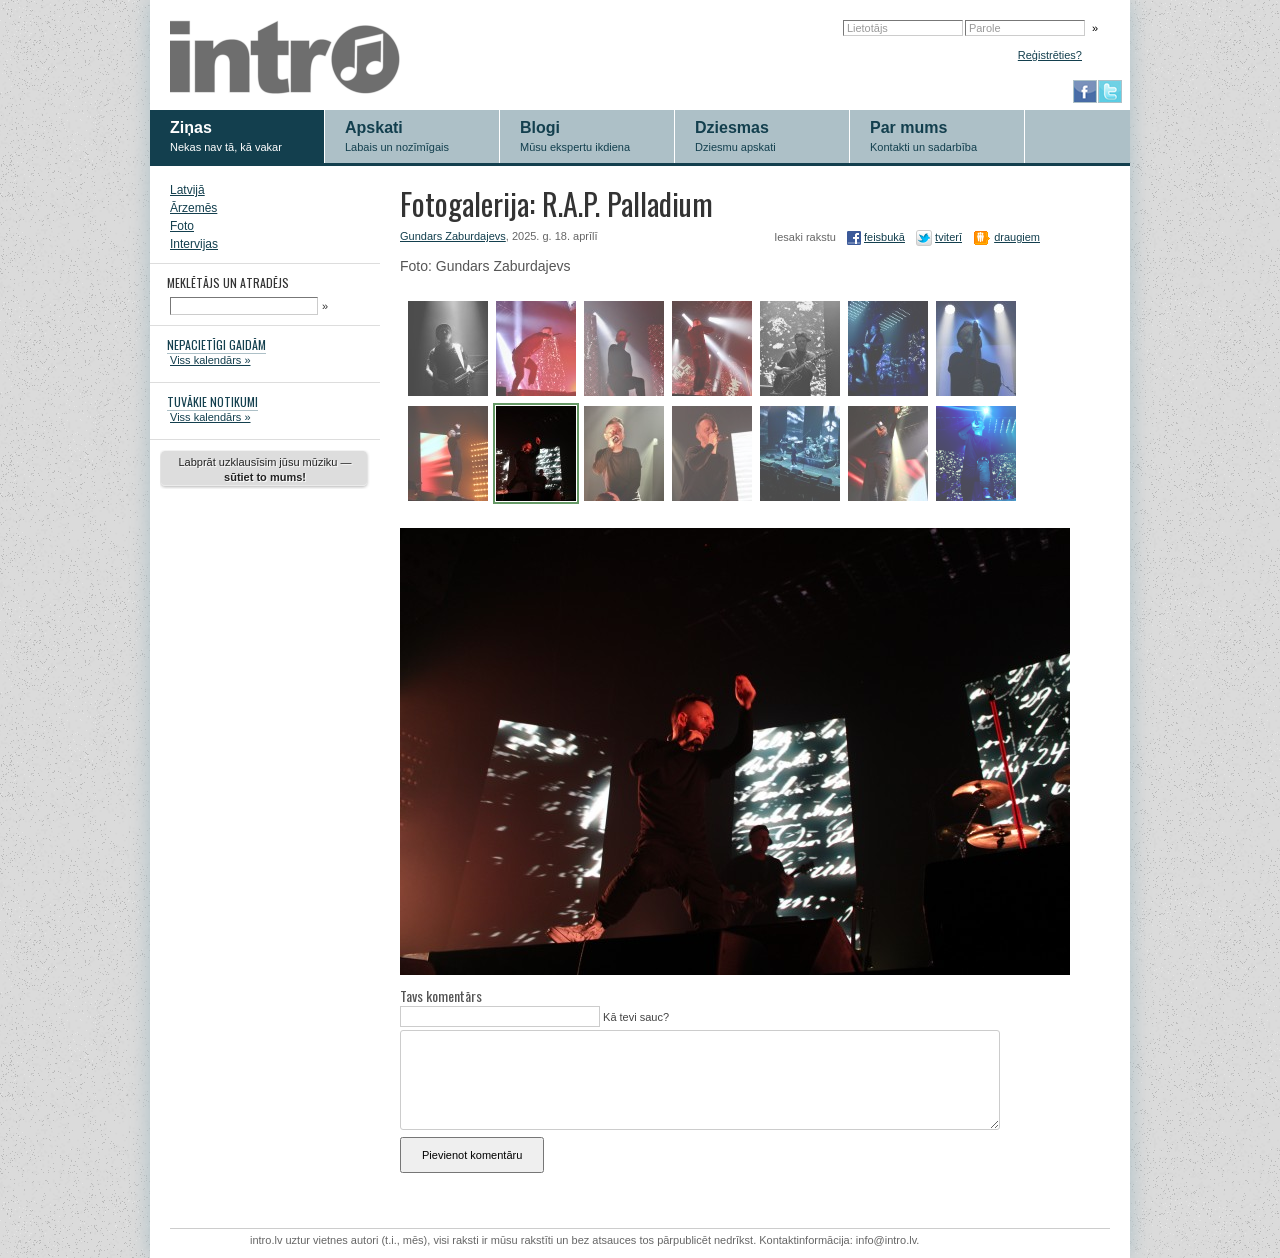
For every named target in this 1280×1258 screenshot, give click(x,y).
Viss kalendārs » (210, 360)
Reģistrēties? (1050, 55)
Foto (182, 226)
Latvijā (187, 190)
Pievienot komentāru (472, 1155)
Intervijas (194, 244)
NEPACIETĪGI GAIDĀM (216, 344)
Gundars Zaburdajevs (453, 236)
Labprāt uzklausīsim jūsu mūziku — (264, 469)
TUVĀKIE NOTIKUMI (212, 401)
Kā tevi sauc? (634, 1017)
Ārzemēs (193, 208)
